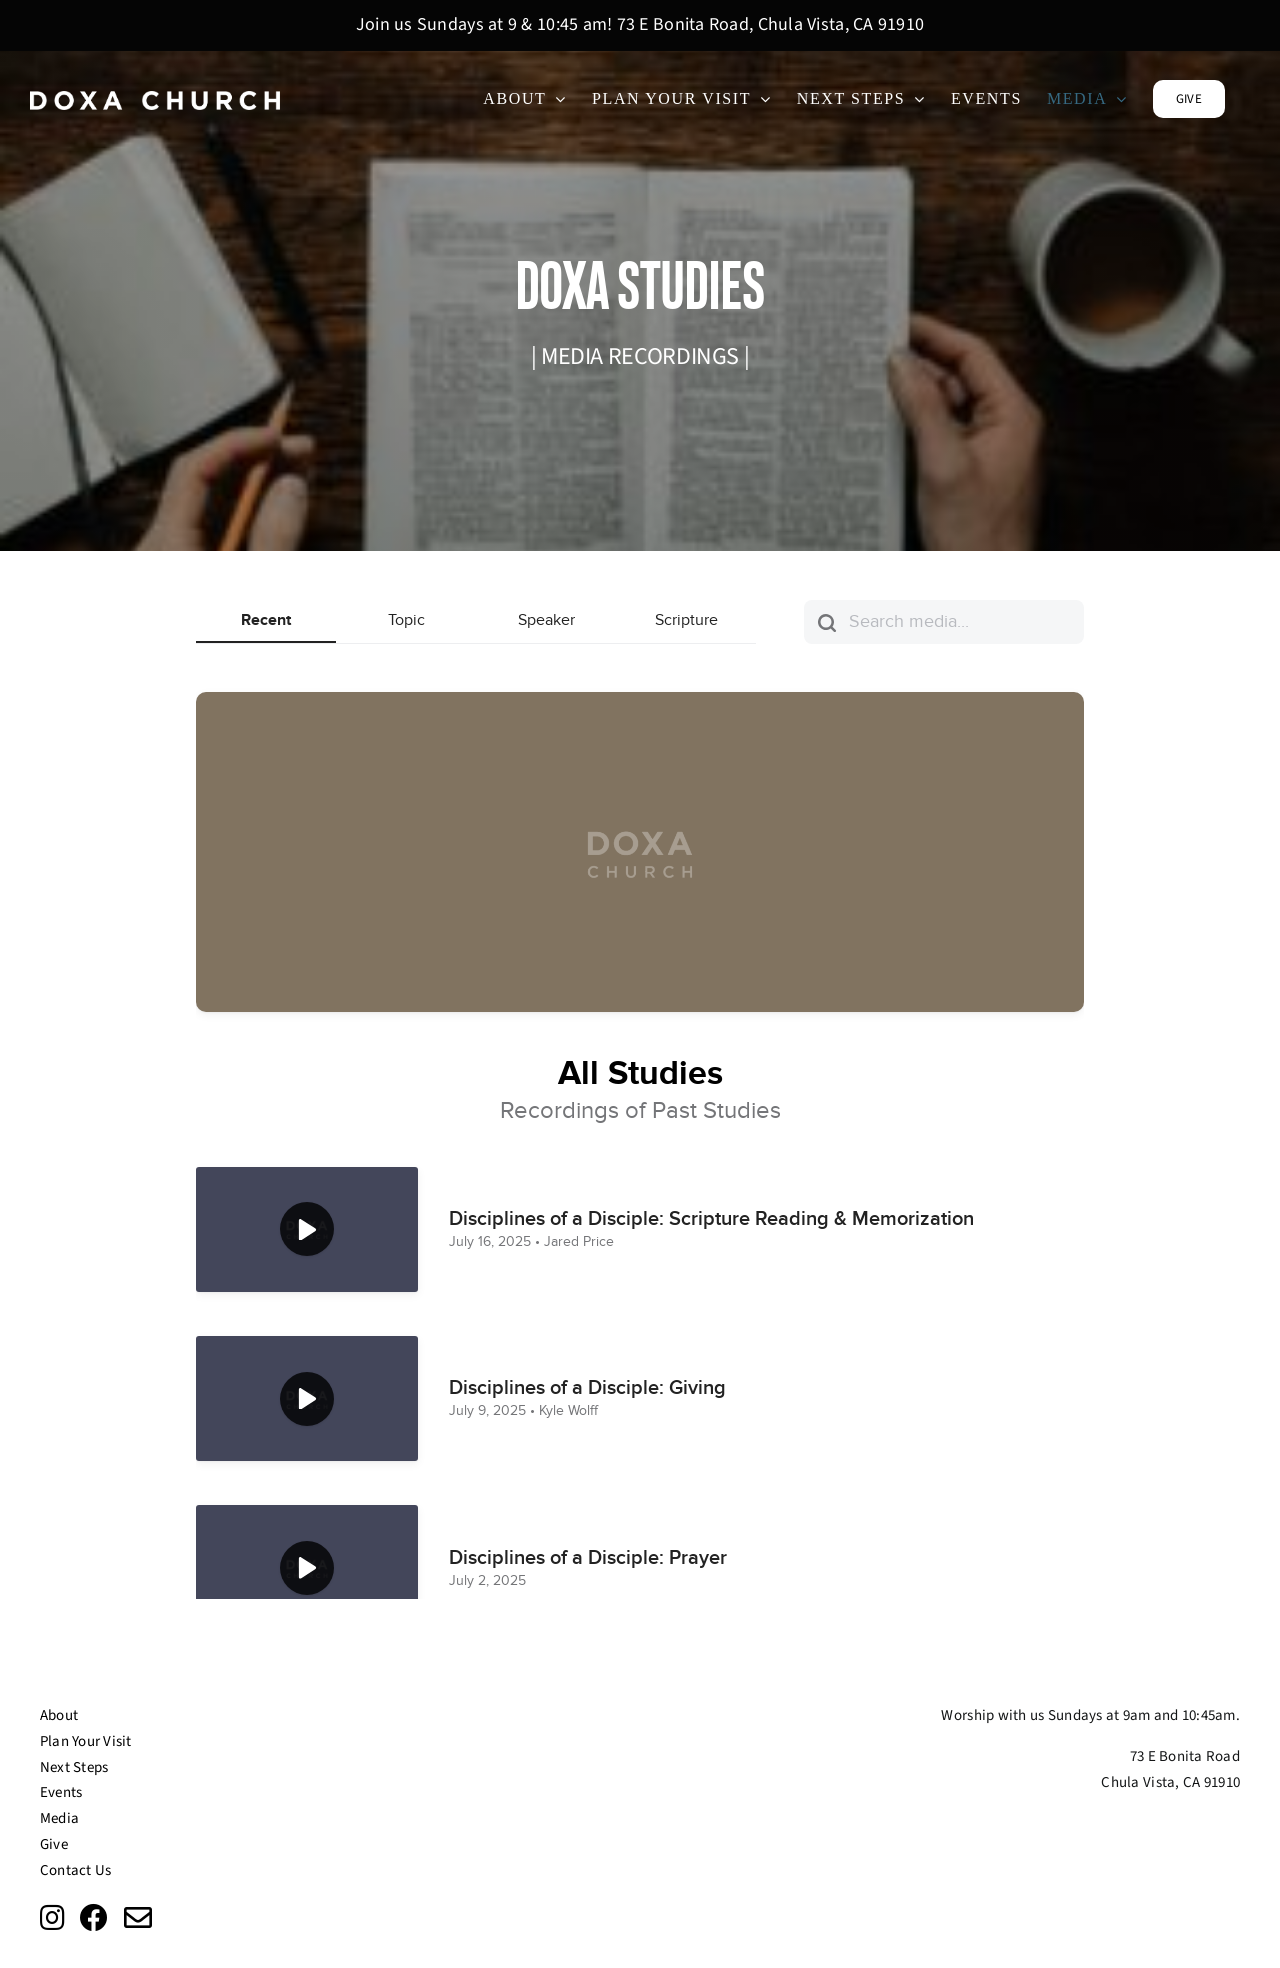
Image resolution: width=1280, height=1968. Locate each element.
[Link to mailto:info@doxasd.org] (138, 1918)
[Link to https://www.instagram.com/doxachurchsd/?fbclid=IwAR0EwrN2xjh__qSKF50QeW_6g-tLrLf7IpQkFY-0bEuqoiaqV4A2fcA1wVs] (52, 1918)
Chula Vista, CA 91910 (1170, 1782)
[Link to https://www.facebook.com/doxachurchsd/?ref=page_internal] (94, 1918)
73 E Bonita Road (1185, 1756)
